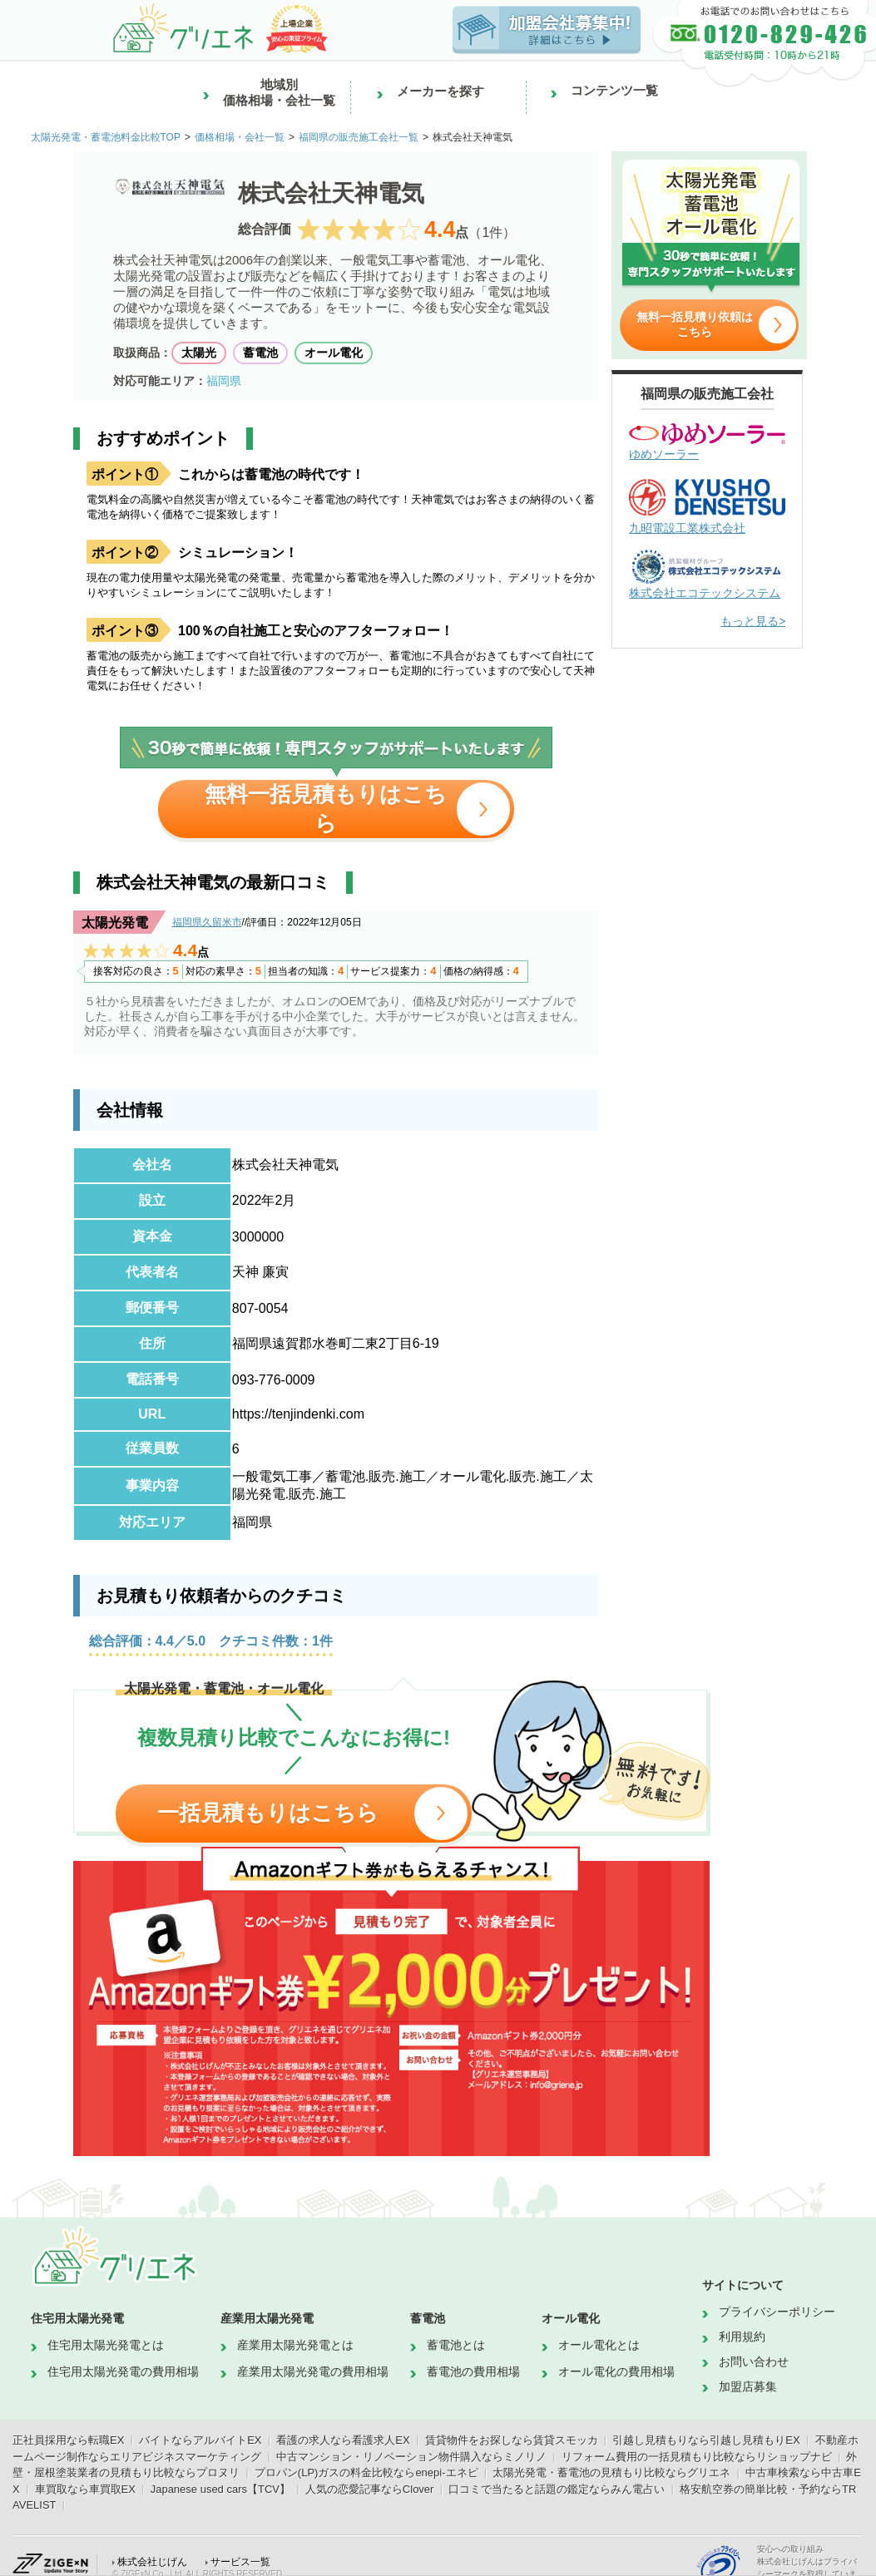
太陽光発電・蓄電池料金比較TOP (106, 137)
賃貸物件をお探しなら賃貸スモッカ (511, 2440)
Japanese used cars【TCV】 (220, 2489)
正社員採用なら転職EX (68, 2440)
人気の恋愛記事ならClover (369, 2489)
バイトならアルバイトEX (200, 2440)
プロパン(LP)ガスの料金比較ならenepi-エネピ (366, 2472)
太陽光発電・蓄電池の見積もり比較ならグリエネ (611, 2472)
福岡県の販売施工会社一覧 (358, 137)
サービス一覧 (240, 2562)
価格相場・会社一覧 (240, 137)
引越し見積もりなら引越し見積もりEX (705, 2440)
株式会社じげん (152, 2562)
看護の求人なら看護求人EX (342, 2440)
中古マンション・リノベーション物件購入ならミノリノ (411, 2456)
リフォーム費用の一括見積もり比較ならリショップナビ (697, 2456)
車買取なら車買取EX (85, 2489)
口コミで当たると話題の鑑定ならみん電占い (556, 2489)
